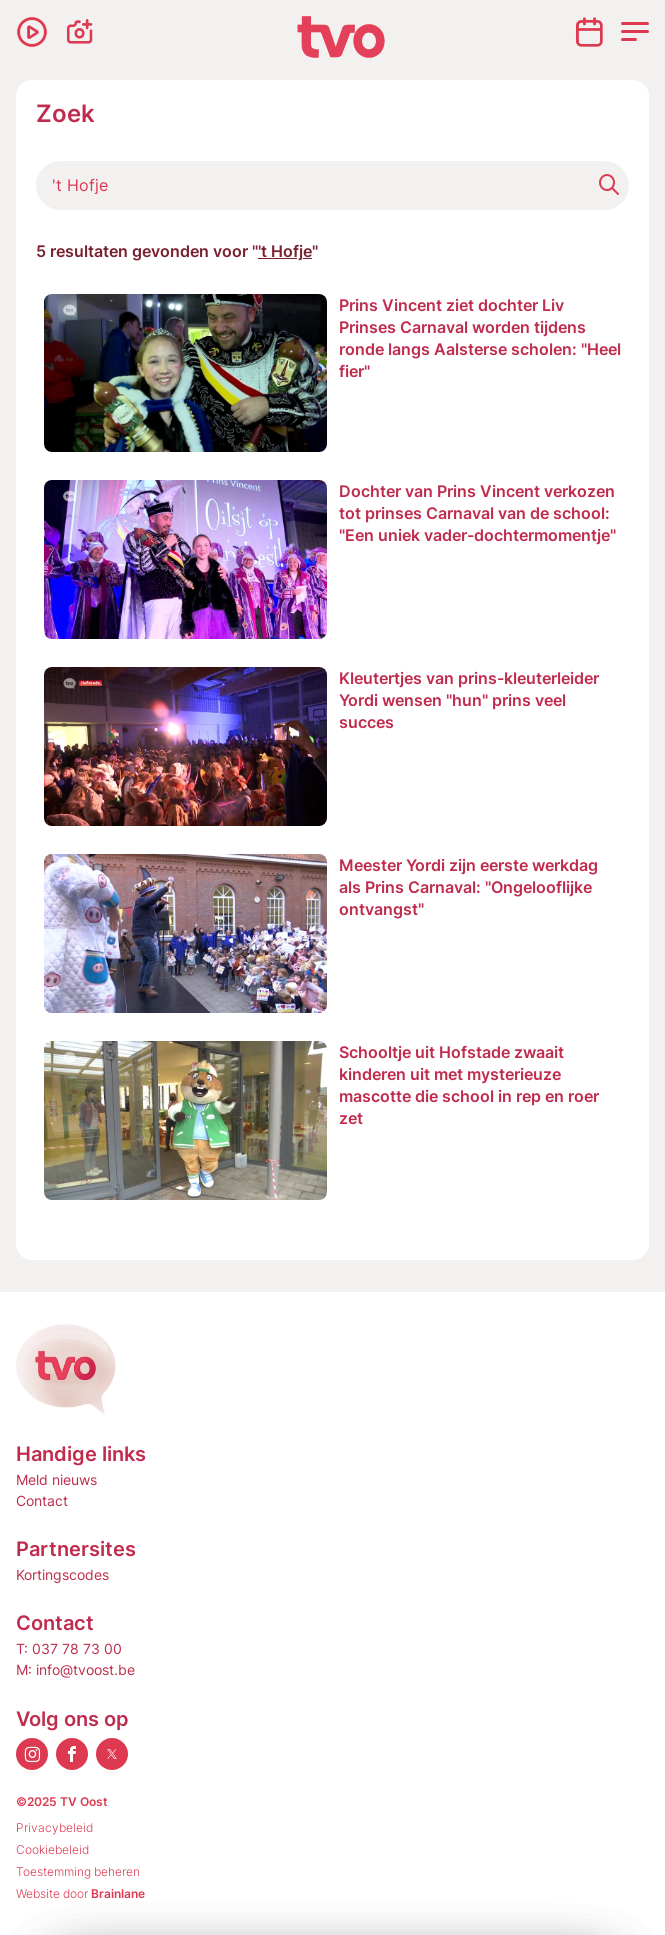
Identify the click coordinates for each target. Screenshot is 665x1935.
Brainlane (118, 1893)
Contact (42, 1500)
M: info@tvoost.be (75, 1669)
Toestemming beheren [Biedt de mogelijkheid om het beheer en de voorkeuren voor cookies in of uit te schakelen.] (78, 1871)
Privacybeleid (54, 1827)
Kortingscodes (62, 1574)
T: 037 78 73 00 (69, 1648)
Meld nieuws (56, 1479)
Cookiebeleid (52, 1849)
